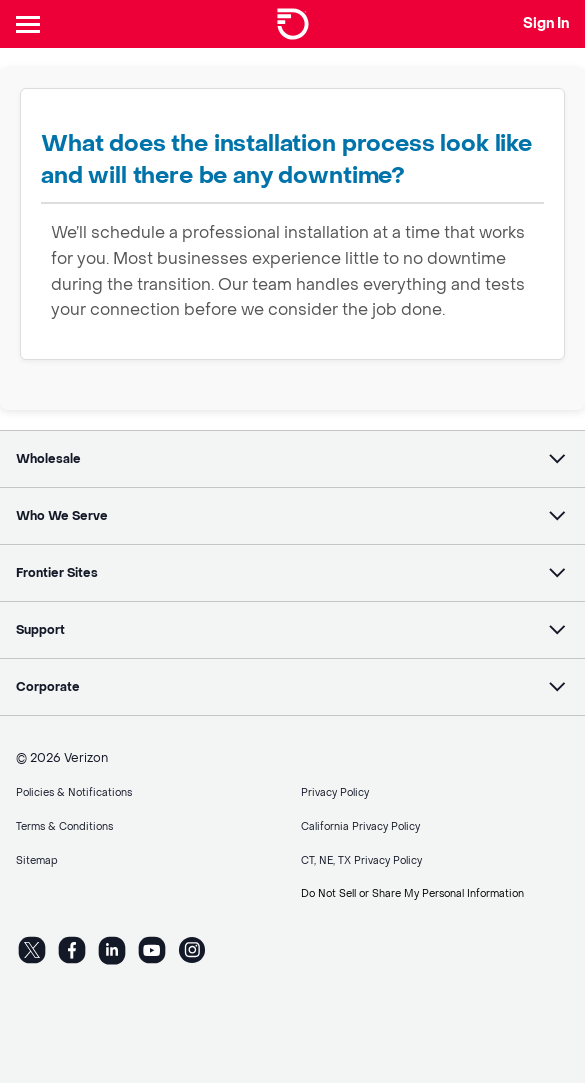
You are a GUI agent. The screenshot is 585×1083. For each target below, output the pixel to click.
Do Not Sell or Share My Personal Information (412, 893)
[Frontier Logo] (293, 24)
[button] (292, 459)
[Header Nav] (32, 24)
